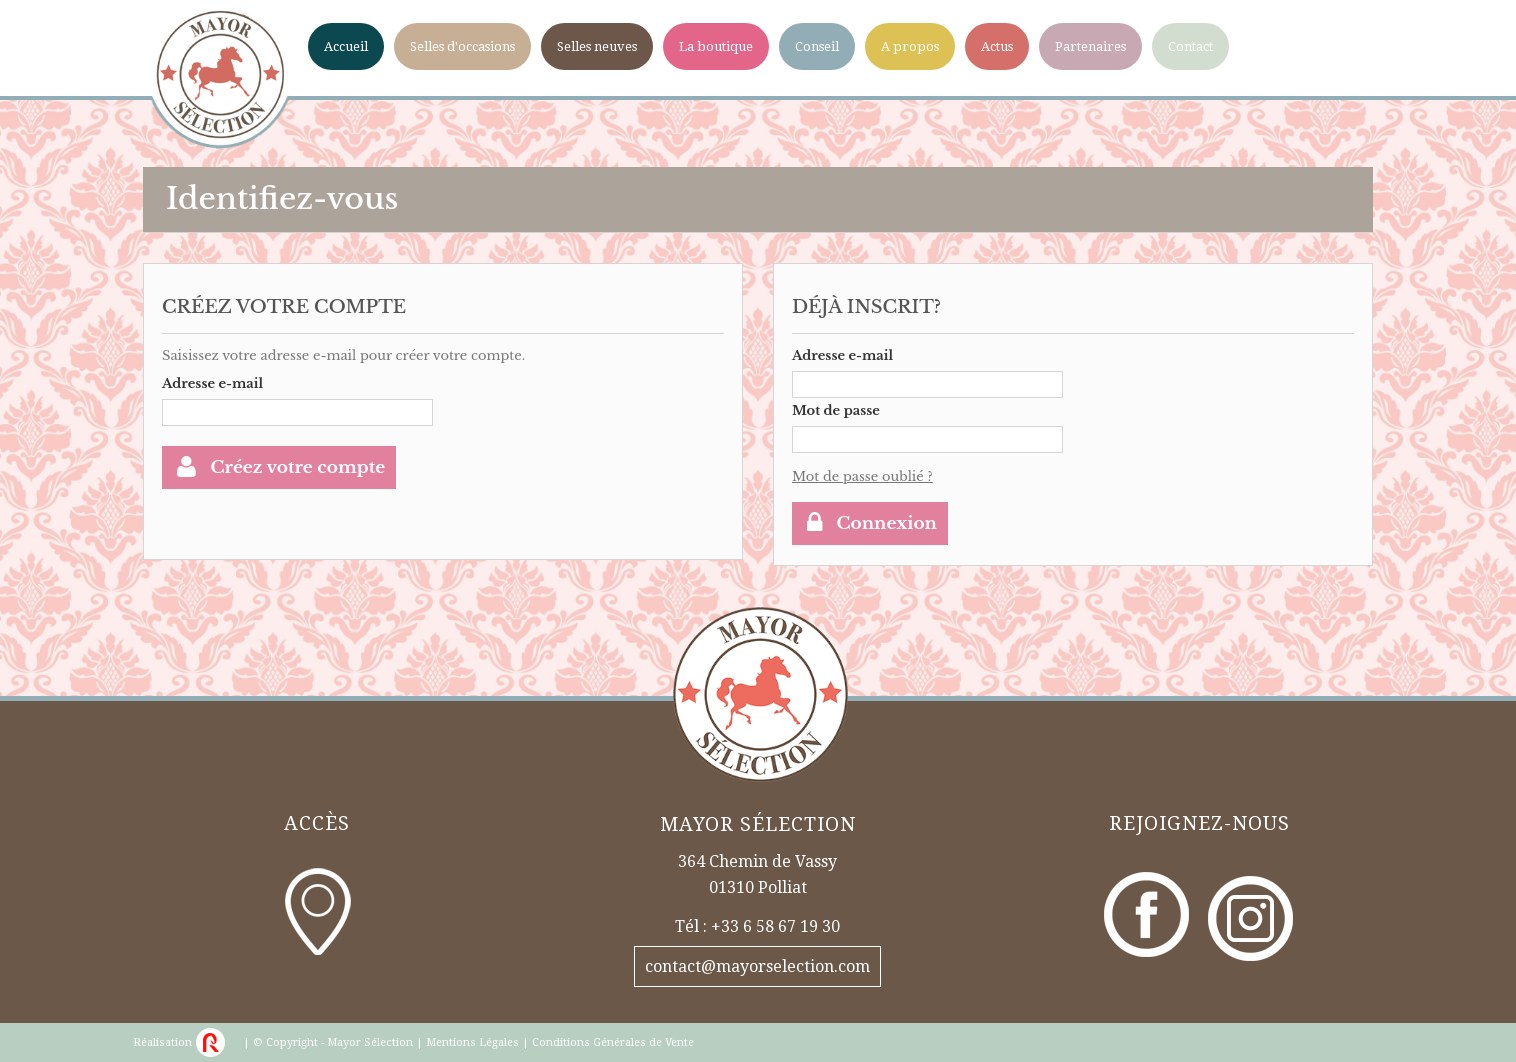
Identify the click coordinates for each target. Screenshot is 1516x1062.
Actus (997, 46)
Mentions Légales (472, 1042)
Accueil (346, 46)
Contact (1190, 46)
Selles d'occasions (462, 46)
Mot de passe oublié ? (862, 476)
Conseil (817, 46)
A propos (910, 46)
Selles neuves (597, 46)
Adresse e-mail (212, 383)
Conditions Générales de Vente (613, 1042)
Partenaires (1090, 46)
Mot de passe (836, 410)
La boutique (716, 46)
